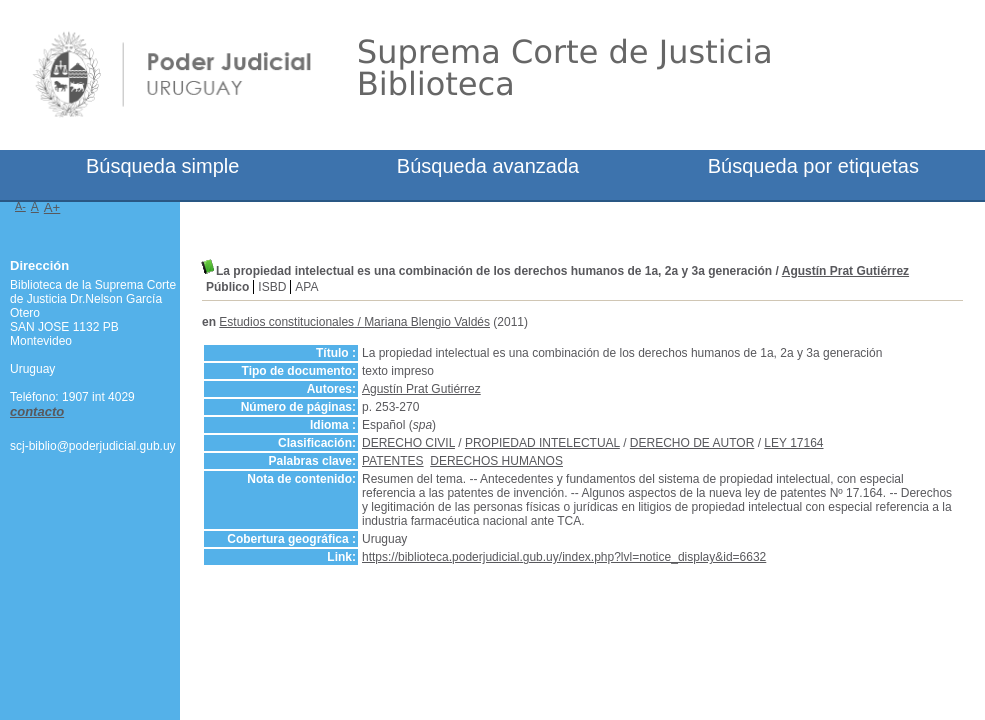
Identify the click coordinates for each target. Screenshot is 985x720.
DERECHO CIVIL (408, 443)
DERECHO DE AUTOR (692, 443)
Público (227, 287)
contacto (37, 411)
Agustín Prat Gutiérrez (845, 271)
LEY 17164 (793, 443)
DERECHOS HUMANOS (496, 461)
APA (306, 287)
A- (20, 206)
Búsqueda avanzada (488, 166)
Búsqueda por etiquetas (813, 166)
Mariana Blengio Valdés (427, 322)
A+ (52, 207)
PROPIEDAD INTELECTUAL (542, 443)
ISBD (272, 287)
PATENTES (393, 461)
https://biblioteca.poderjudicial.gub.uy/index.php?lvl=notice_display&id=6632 (564, 557)
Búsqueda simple (162, 166)
